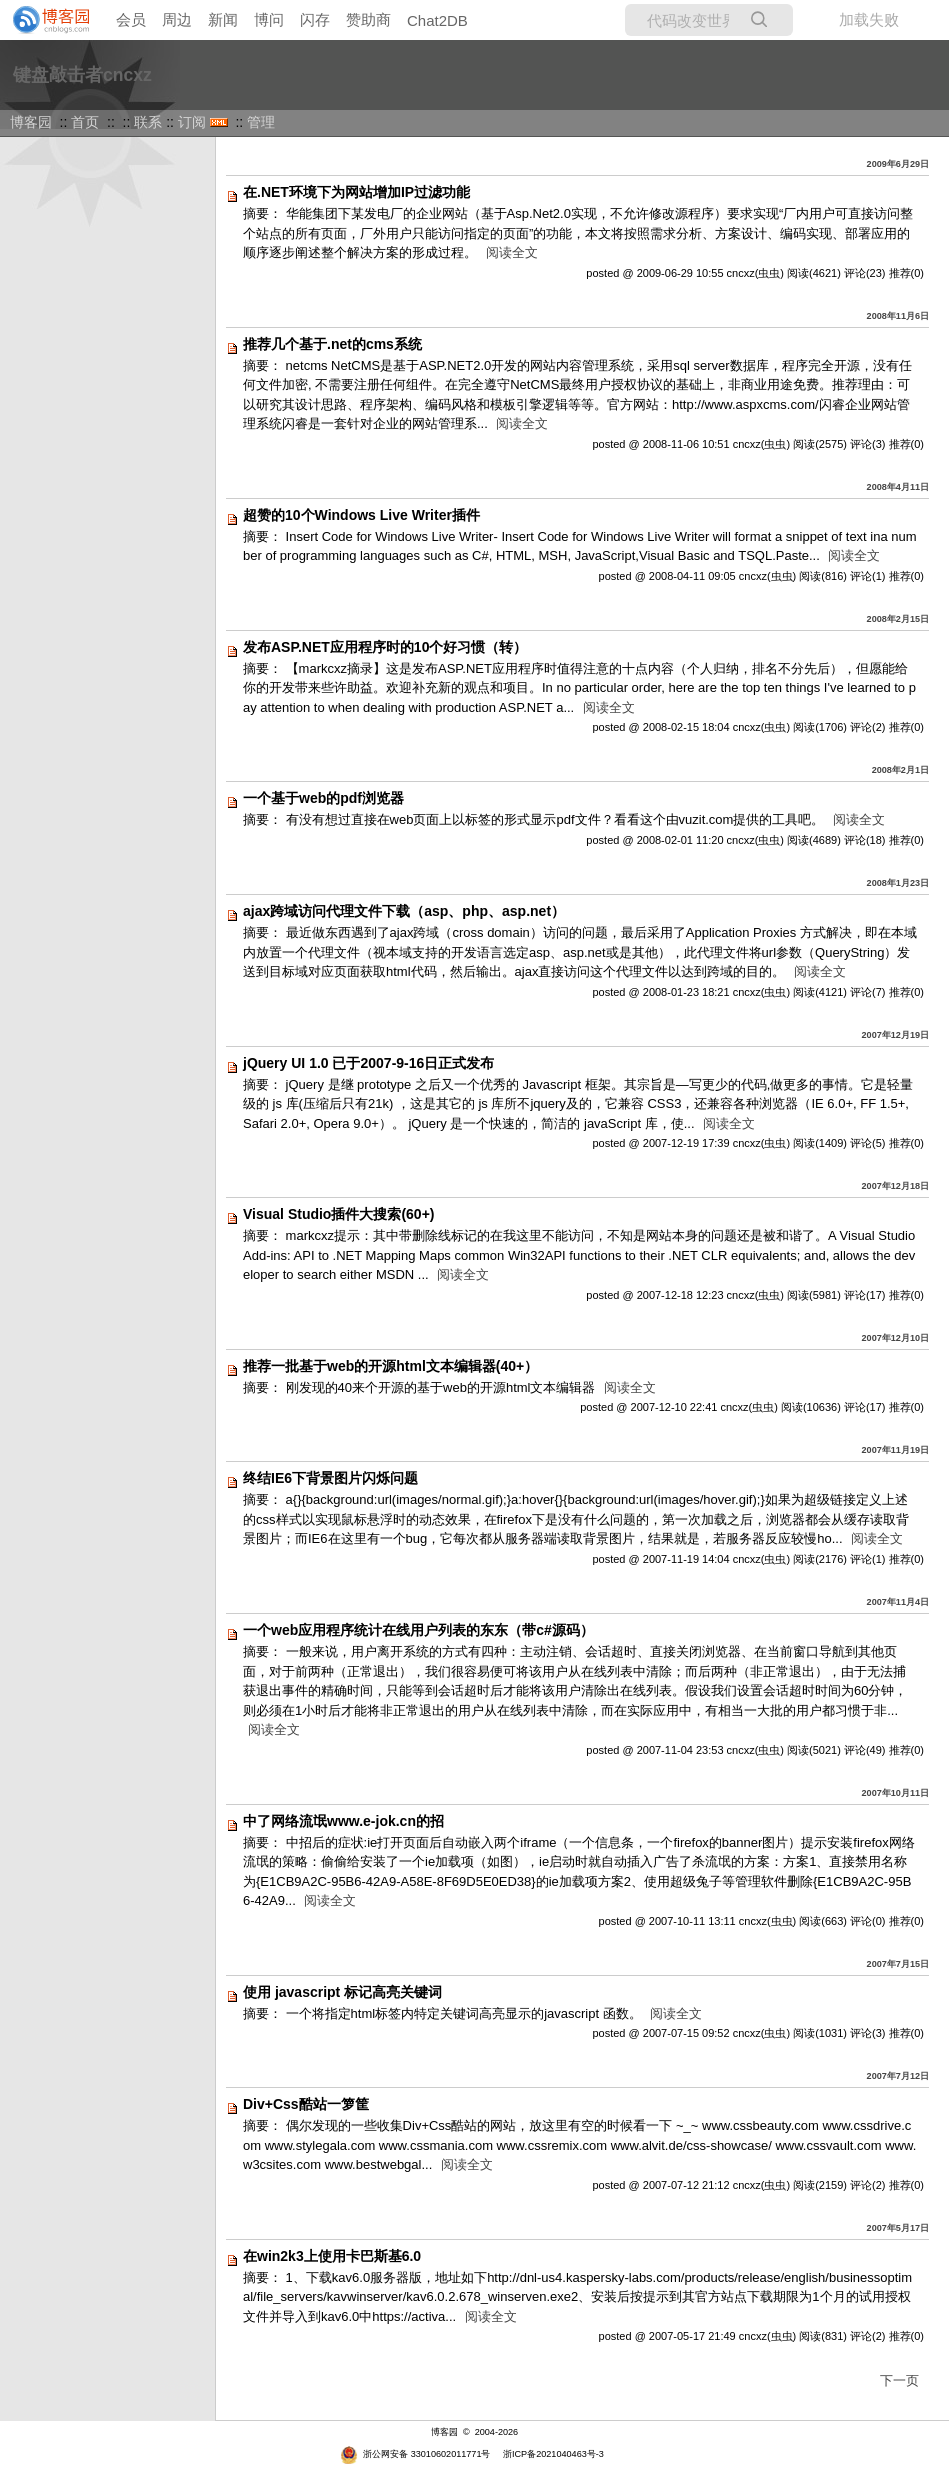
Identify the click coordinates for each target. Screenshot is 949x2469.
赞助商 (368, 19)
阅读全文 (512, 252)
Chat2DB (437, 20)
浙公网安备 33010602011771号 (415, 2454)
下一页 (899, 2380)
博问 (269, 19)
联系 (148, 122)
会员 (131, 19)
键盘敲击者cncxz (82, 75)
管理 (261, 122)
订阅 (192, 122)
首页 (85, 122)
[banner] (45, 20)
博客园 (31, 122)
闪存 (315, 19)
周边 (177, 19)
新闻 (223, 19)
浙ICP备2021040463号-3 (553, 2454)
